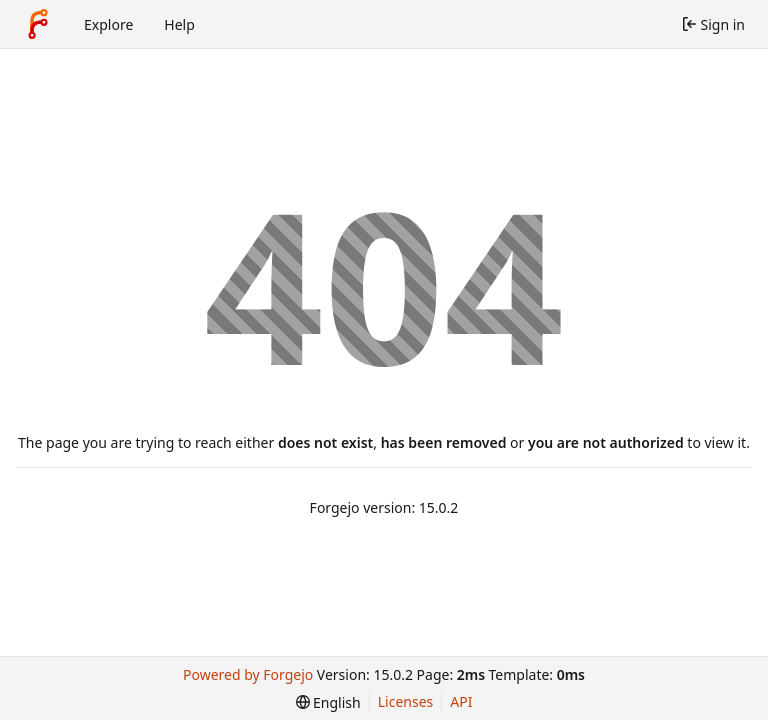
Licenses (406, 701)
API (461, 701)
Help (179, 24)
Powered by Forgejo (248, 674)
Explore (108, 24)
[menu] (328, 702)
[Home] (38, 24)
